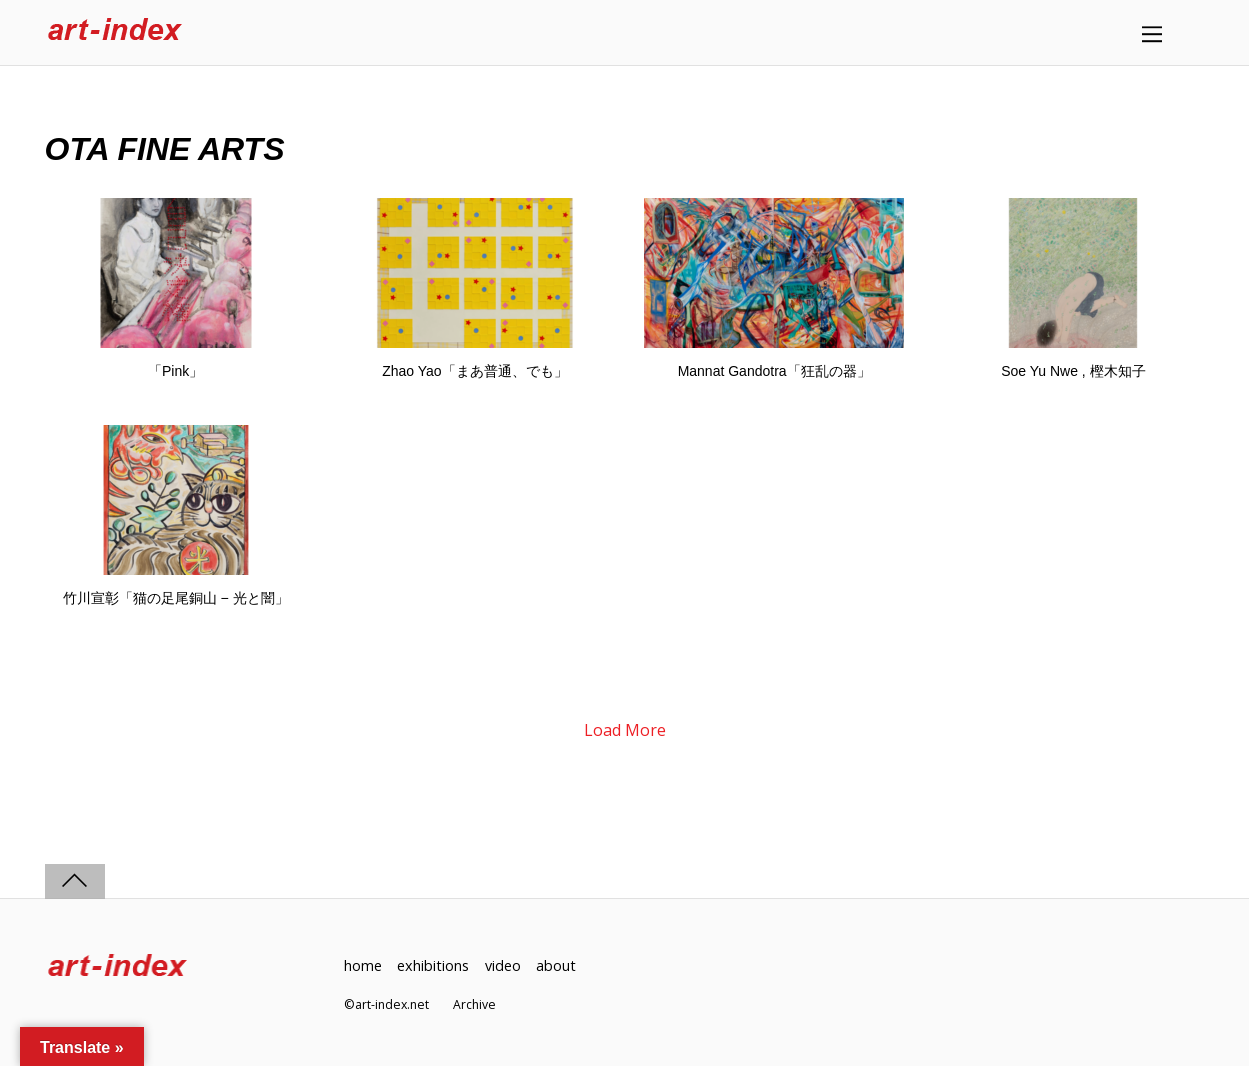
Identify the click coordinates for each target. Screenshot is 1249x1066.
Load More (625, 730)
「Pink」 (175, 371)
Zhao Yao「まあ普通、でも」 (474, 371)
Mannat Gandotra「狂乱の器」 (774, 371)
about (556, 965)
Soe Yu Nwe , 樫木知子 (1073, 371)
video (503, 965)
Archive (474, 1004)
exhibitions (433, 965)
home (363, 965)
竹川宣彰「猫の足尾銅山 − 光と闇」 (176, 598)
